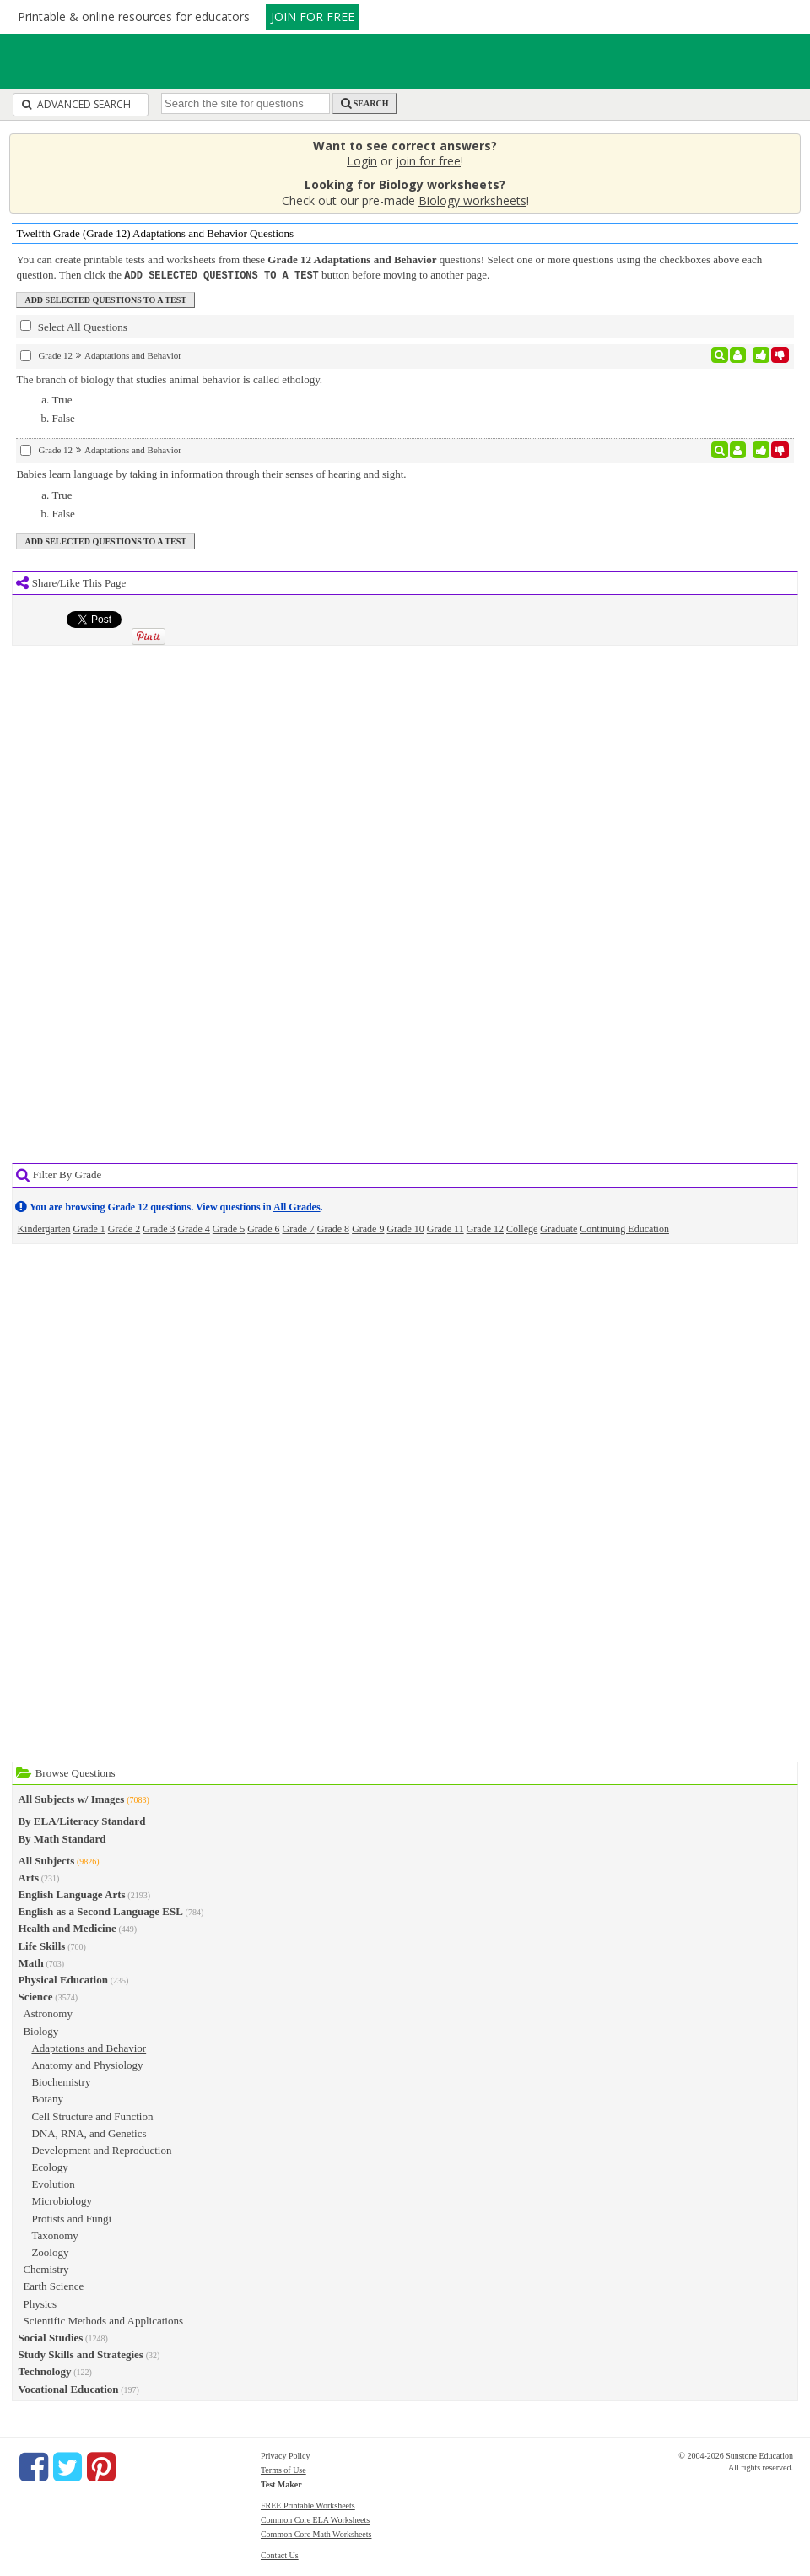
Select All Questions (73, 326)
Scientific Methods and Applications (103, 2320)
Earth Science (53, 2285)
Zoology (49, 2251)
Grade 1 (89, 1228)
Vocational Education (68, 2388)
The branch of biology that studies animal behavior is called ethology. (169, 378)
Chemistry (45, 2268)
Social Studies (50, 2336)
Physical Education (63, 1979)
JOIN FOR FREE (312, 16)
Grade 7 (298, 1228)
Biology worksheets (472, 200)
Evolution (52, 2183)
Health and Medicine (67, 1927)
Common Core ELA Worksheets (315, 2519)
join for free (428, 161)
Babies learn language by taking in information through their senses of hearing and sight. (211, 473)
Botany (47, 2098)
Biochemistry (60, 2081)
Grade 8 (333, 1228)
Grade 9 (368, 1228)
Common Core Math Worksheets (316, 2533)
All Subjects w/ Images (71, 1798)
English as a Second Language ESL (100, 1910)
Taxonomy (54, 2234)
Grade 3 (159, 1228)
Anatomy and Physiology (87, 2064)
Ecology (49, 2166)
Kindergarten (43, 1228)
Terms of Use (283, 2469)
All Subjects (46, 1860)
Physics (40, 2303)
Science (35, 1995)
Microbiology (61, 2200)
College (521, 1228)
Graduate (558, 1228)
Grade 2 (124, 1228)
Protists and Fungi (71, 2217)
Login (362, 161)
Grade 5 (229, 1228)
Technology (44, 2370)
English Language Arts (71, 1893)
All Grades (297, 1206)
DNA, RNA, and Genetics (88, 2132)
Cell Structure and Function (92, 2115)
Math (30, 1962)
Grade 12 (485, 1228)
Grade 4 (193, 1228)
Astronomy (48, 2012)
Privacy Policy (285, 2455)
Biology (40, 2030)
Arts (28, 1876)
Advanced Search (76, 104)
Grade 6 (263, 1228)
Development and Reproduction (101, 2149)
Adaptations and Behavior (88, 2047)
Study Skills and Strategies (80, 2353)
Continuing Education (624, 1228)
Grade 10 (405, 1228)
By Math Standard (61, 1838)
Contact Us (280, 2554)
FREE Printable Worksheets (308, 2504)
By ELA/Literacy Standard (81, 1820)
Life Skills (41, 1945)
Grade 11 (445, 1228)
